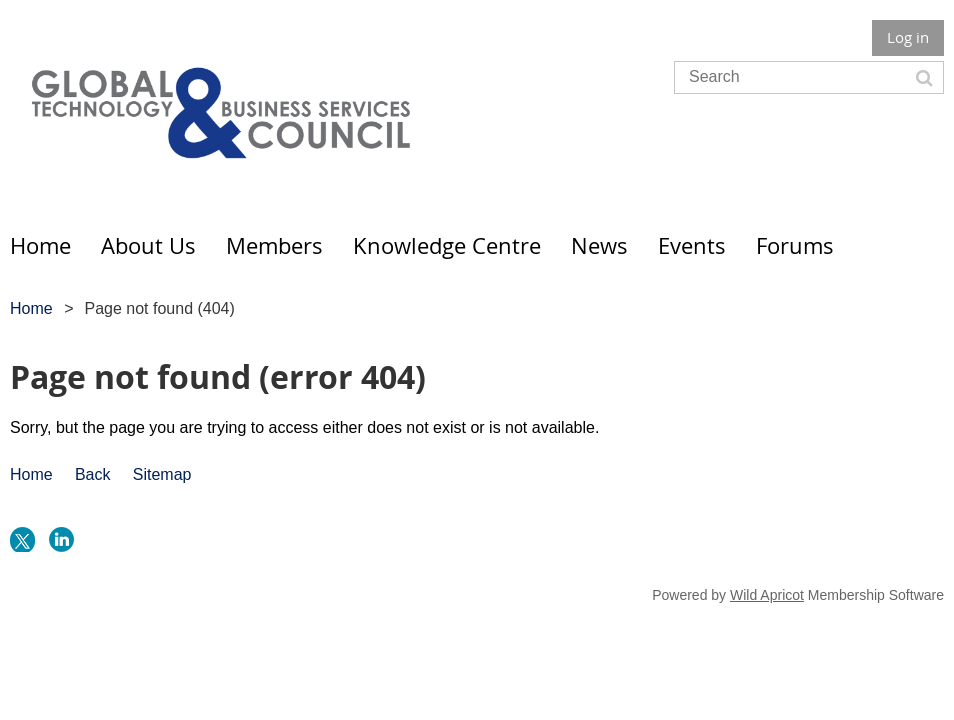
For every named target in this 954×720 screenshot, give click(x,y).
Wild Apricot (767, 595)
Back (93, 474)
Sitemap (162, 474)
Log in (908, 37)
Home (31, 308)
